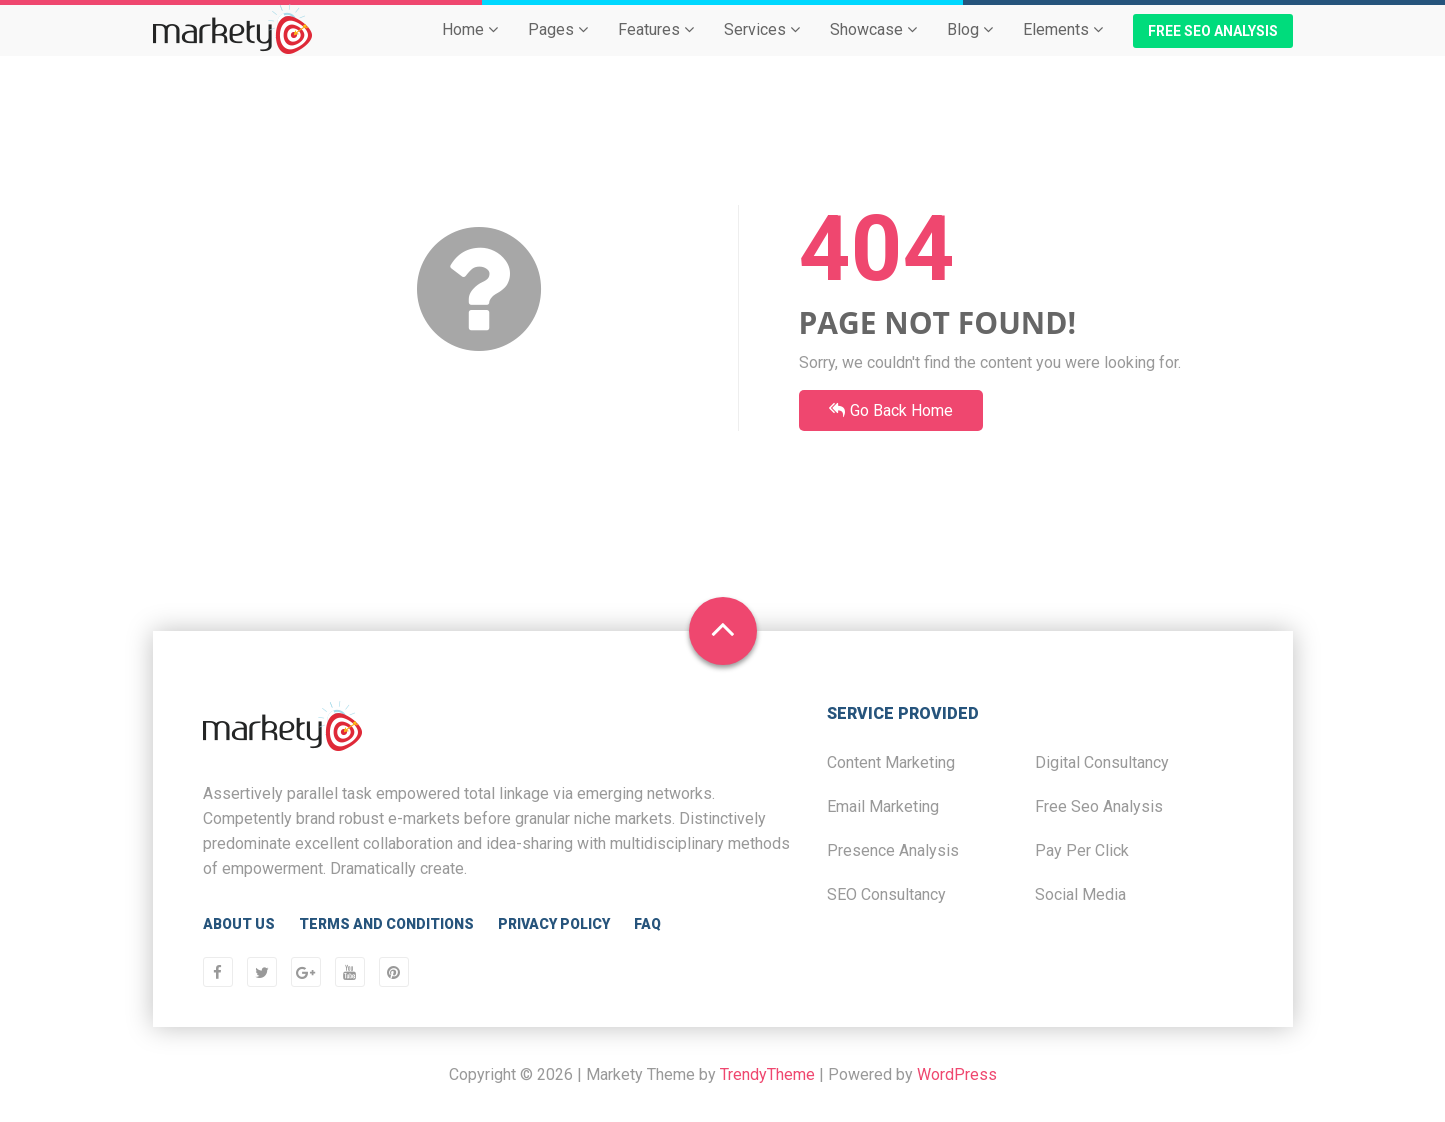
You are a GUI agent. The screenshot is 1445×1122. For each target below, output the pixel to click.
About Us (239, 924)
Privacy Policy (554, 924)
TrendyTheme (767, 1074)
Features (656, 46)
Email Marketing (883, 806)
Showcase (873, 46)
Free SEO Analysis (1213, 48)
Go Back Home (891, 410)
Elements (1063, 46)
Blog (970, 46)
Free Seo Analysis (1099, 806)
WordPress (957, 1074)
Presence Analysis (893, 850)
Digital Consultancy (1102, 762)
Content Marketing (891, 762)
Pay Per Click (1082, 850)
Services (762, 46)
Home (470, 46)
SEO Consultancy (886, 894)
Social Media (1080, 894)
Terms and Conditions (386, 924)
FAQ (647, 924)
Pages (558, 46)
